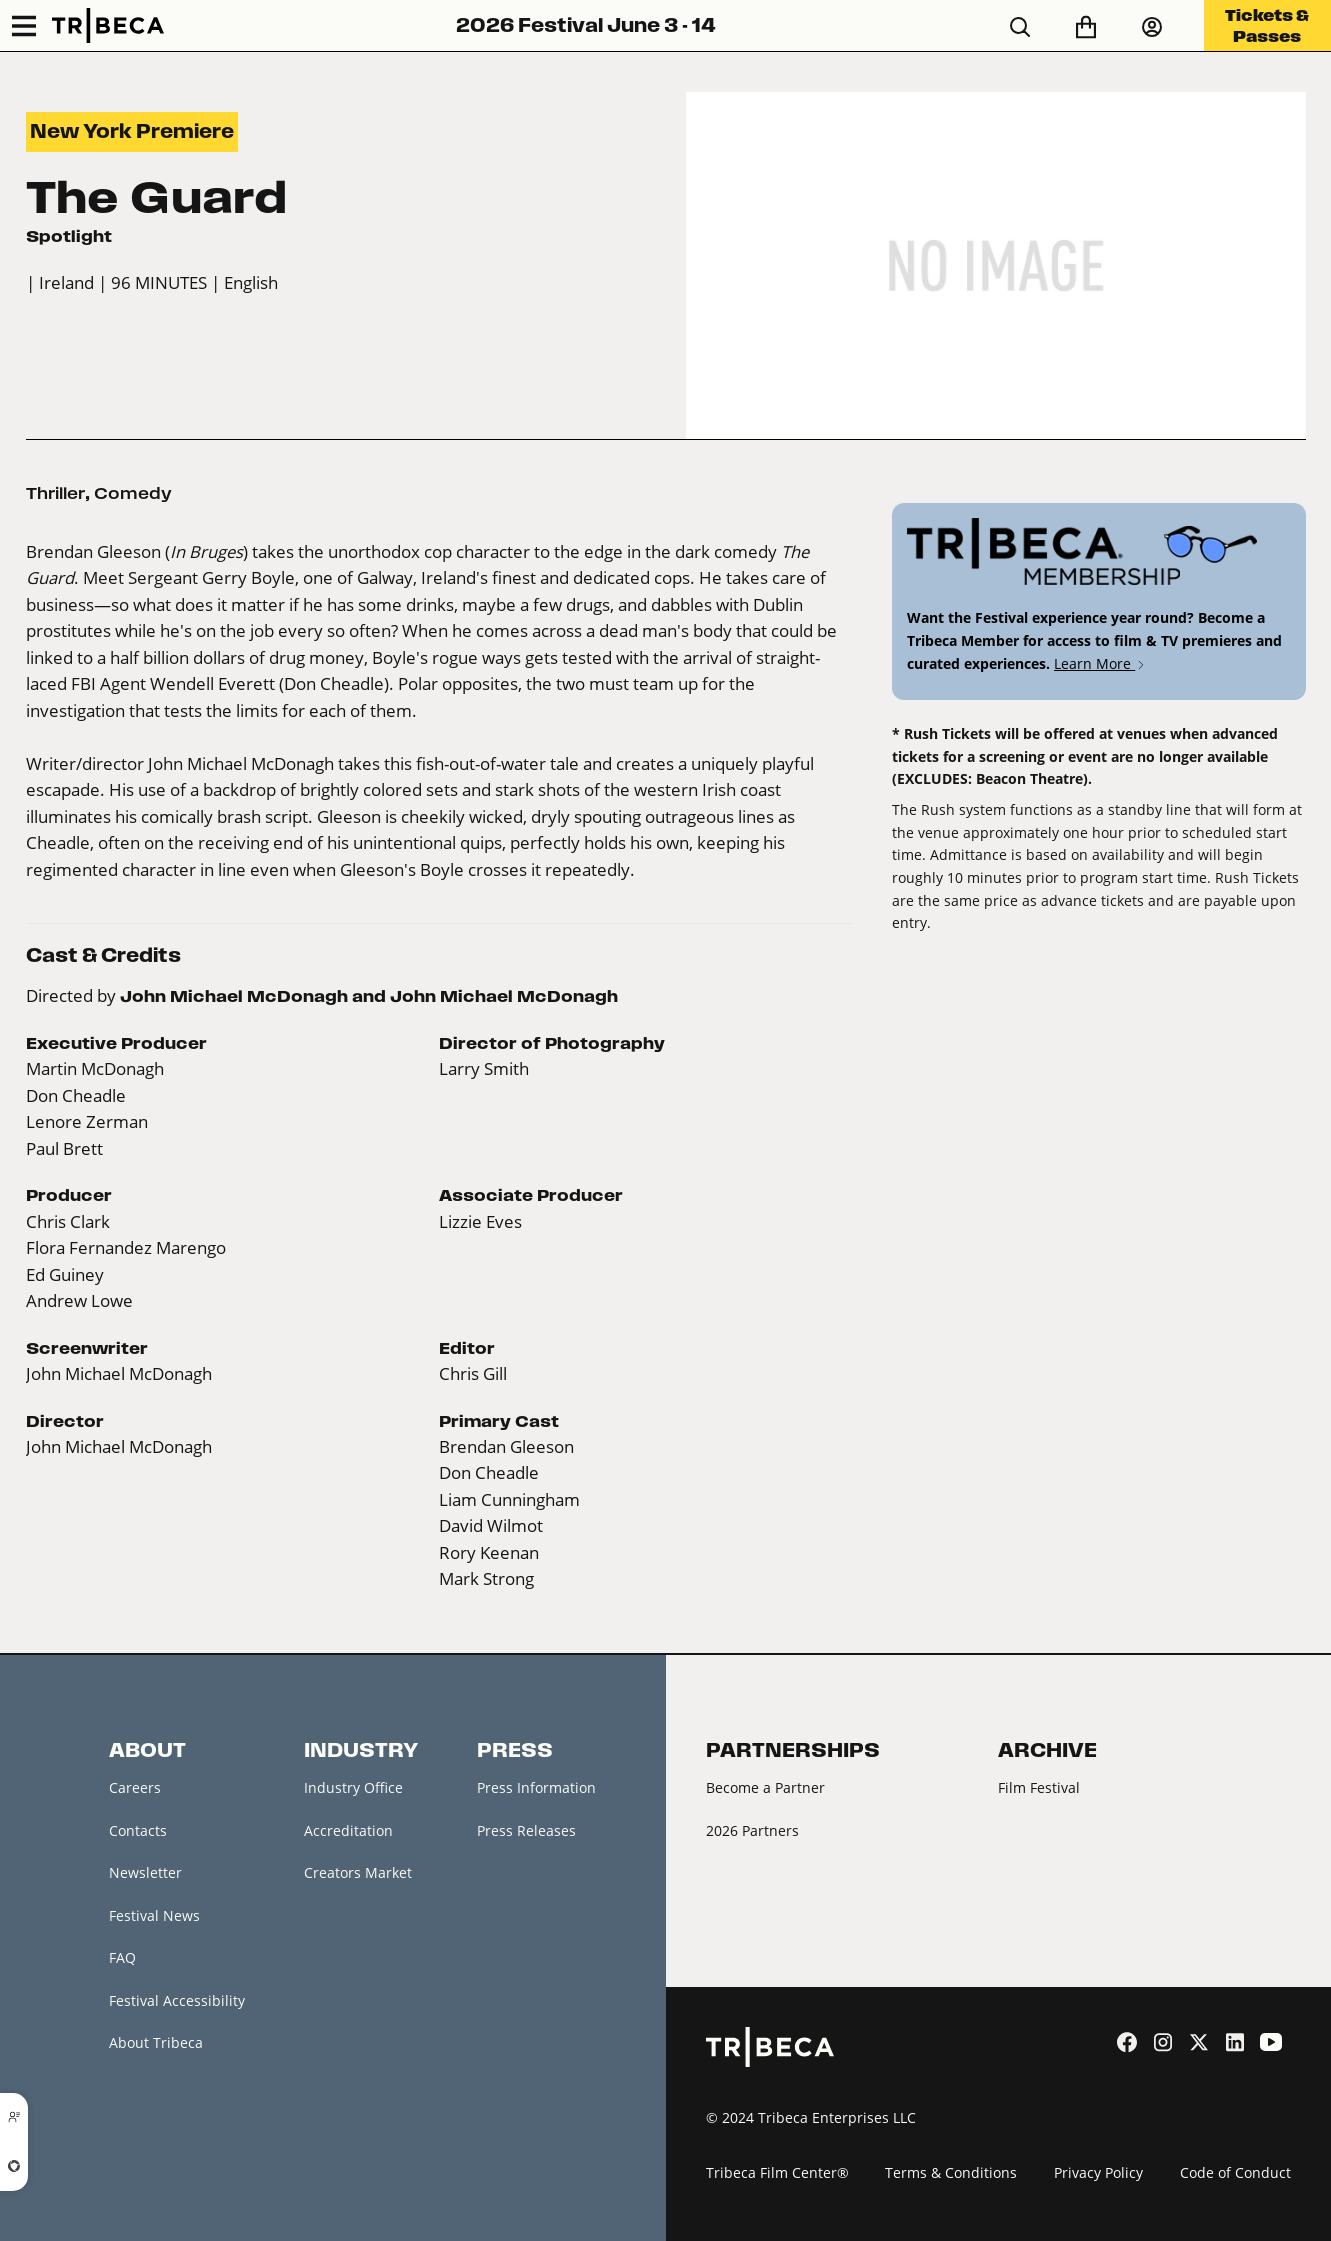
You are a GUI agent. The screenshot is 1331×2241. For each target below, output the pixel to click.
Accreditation (348, 1830)
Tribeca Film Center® (777, 2172)
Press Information (536, 1787)
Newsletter (145, 1872)
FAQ (122, 1957)
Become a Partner (765, 1787)
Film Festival (1039, 1787)
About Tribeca (156, 2042)
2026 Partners (752, 1830)
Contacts (138, 1830)
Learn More (1100, 663)
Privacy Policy (1098, 2172)
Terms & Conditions (951, 2172)
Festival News (154, 1915)
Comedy (133, 493)
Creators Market (358, 1872)
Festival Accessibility (177, 2000)
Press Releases (526, 1830)
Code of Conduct (1235, 2172)
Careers (135, 1787)
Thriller (55, 493)
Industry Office (353, 1787)
